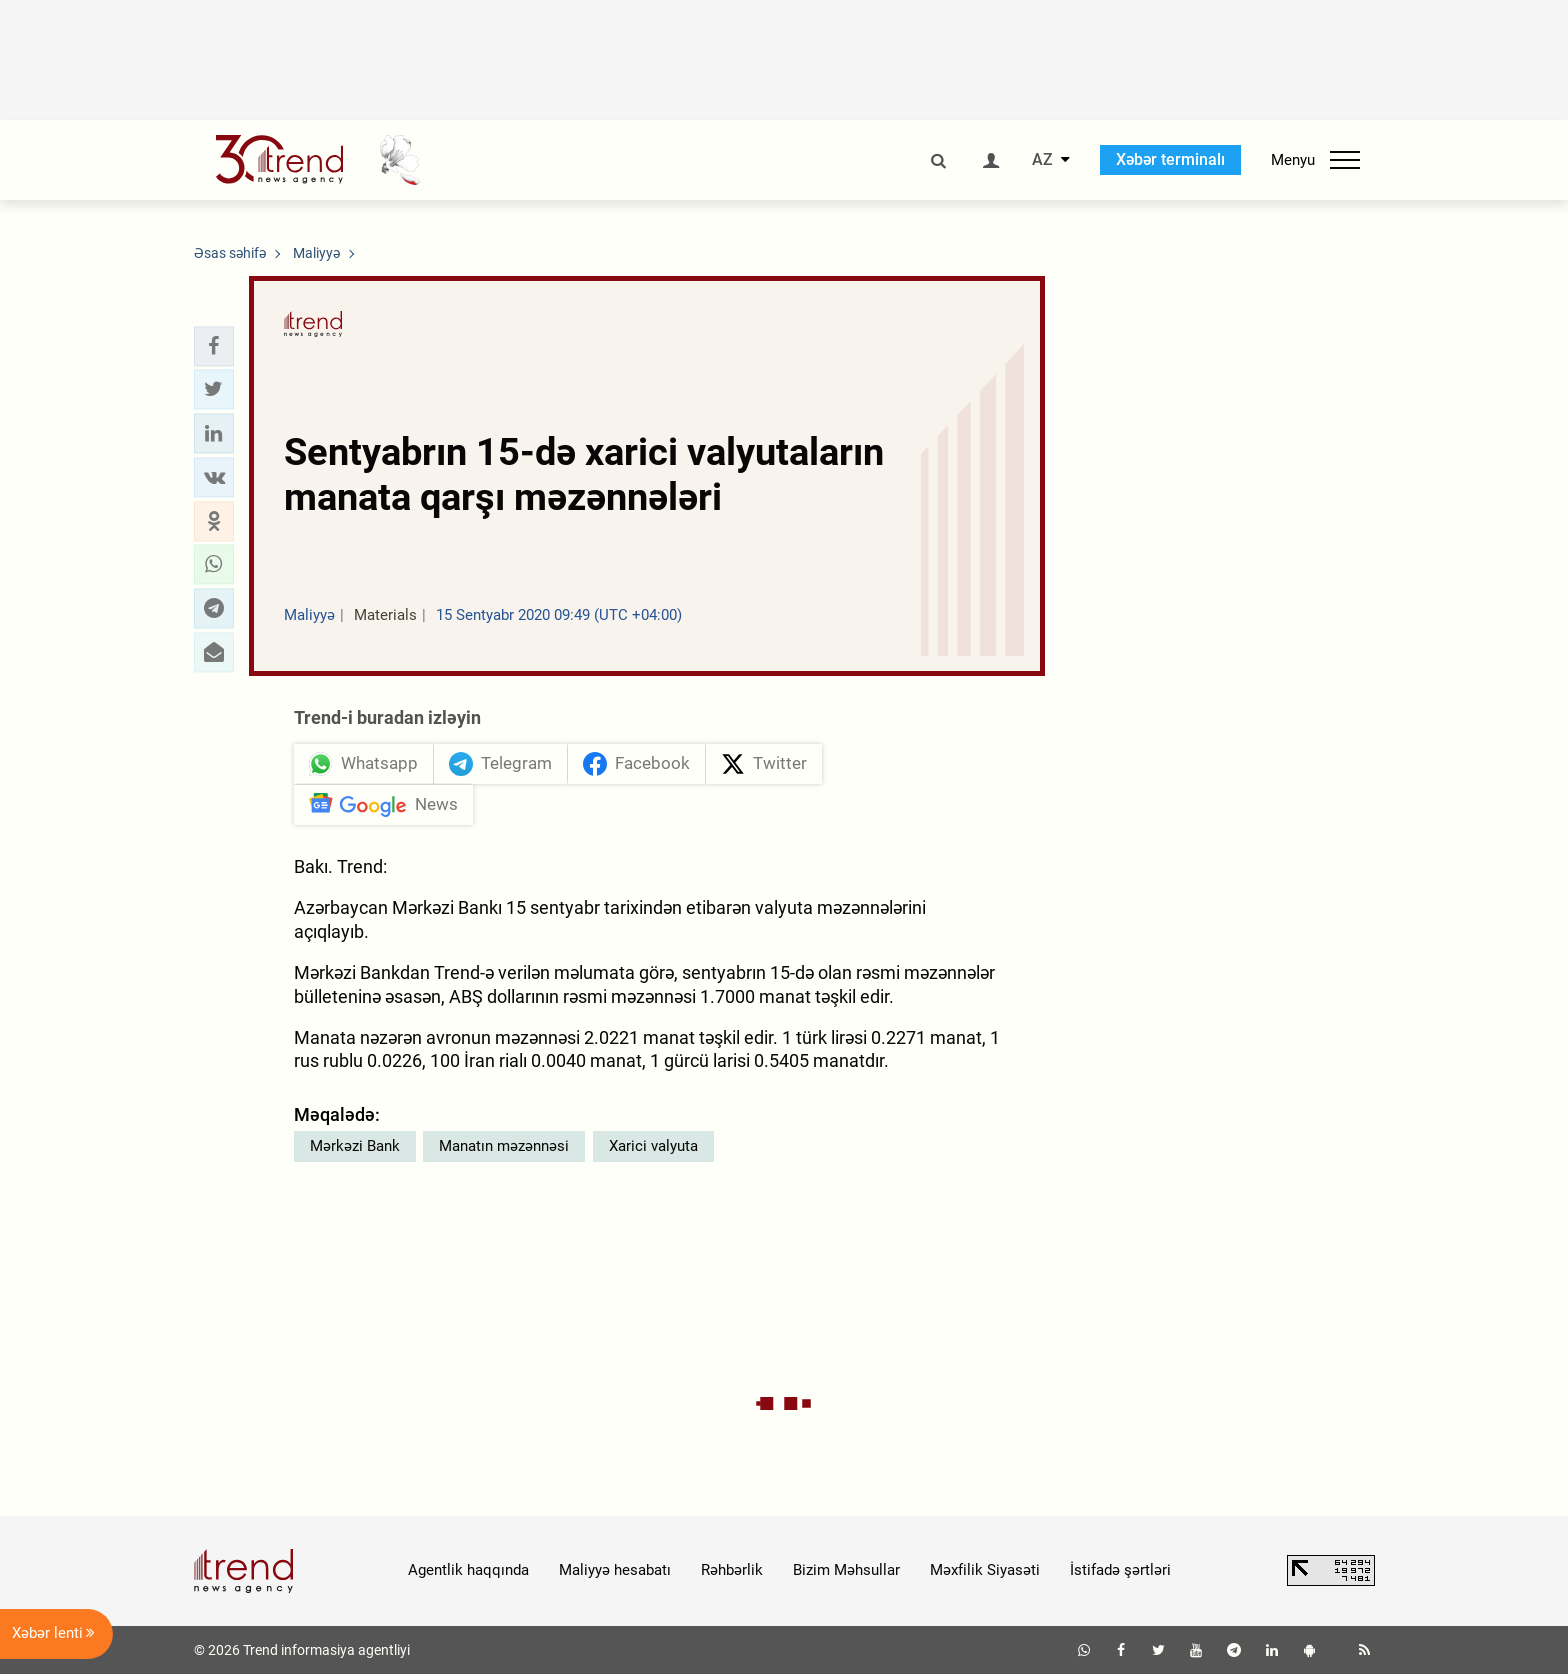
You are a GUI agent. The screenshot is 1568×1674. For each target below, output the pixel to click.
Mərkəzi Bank (355, 1146)
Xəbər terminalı (1170, 159)
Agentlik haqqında (468, 1570)
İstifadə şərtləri (1120, 1570)
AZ (1042, 160)
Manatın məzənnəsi (504, 1146)
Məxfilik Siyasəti (985, 1570)
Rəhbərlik (732, 1570)
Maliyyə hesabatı (615, 1570)
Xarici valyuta (653, 1146)
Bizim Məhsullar (846, 1570)
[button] (214, 346)
